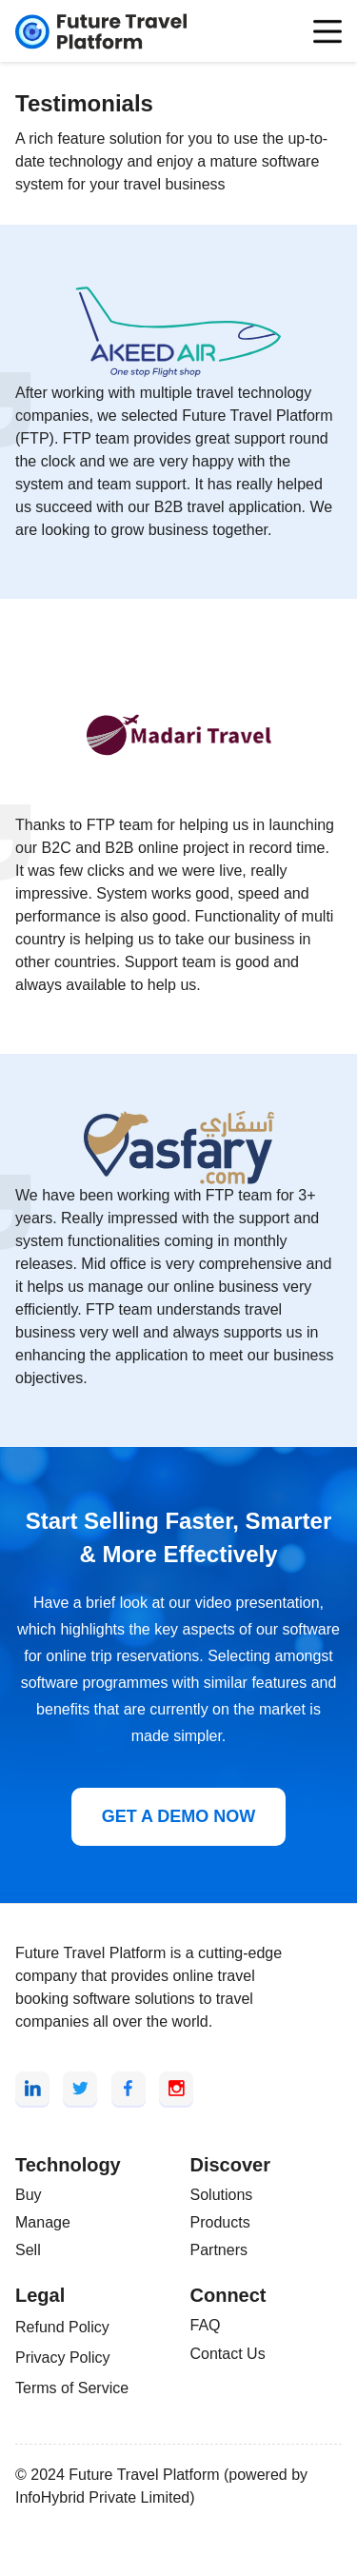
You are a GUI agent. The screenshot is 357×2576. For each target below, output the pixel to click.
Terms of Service (72, 2388)
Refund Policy (62, 2327)
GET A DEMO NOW (179, 1816)
